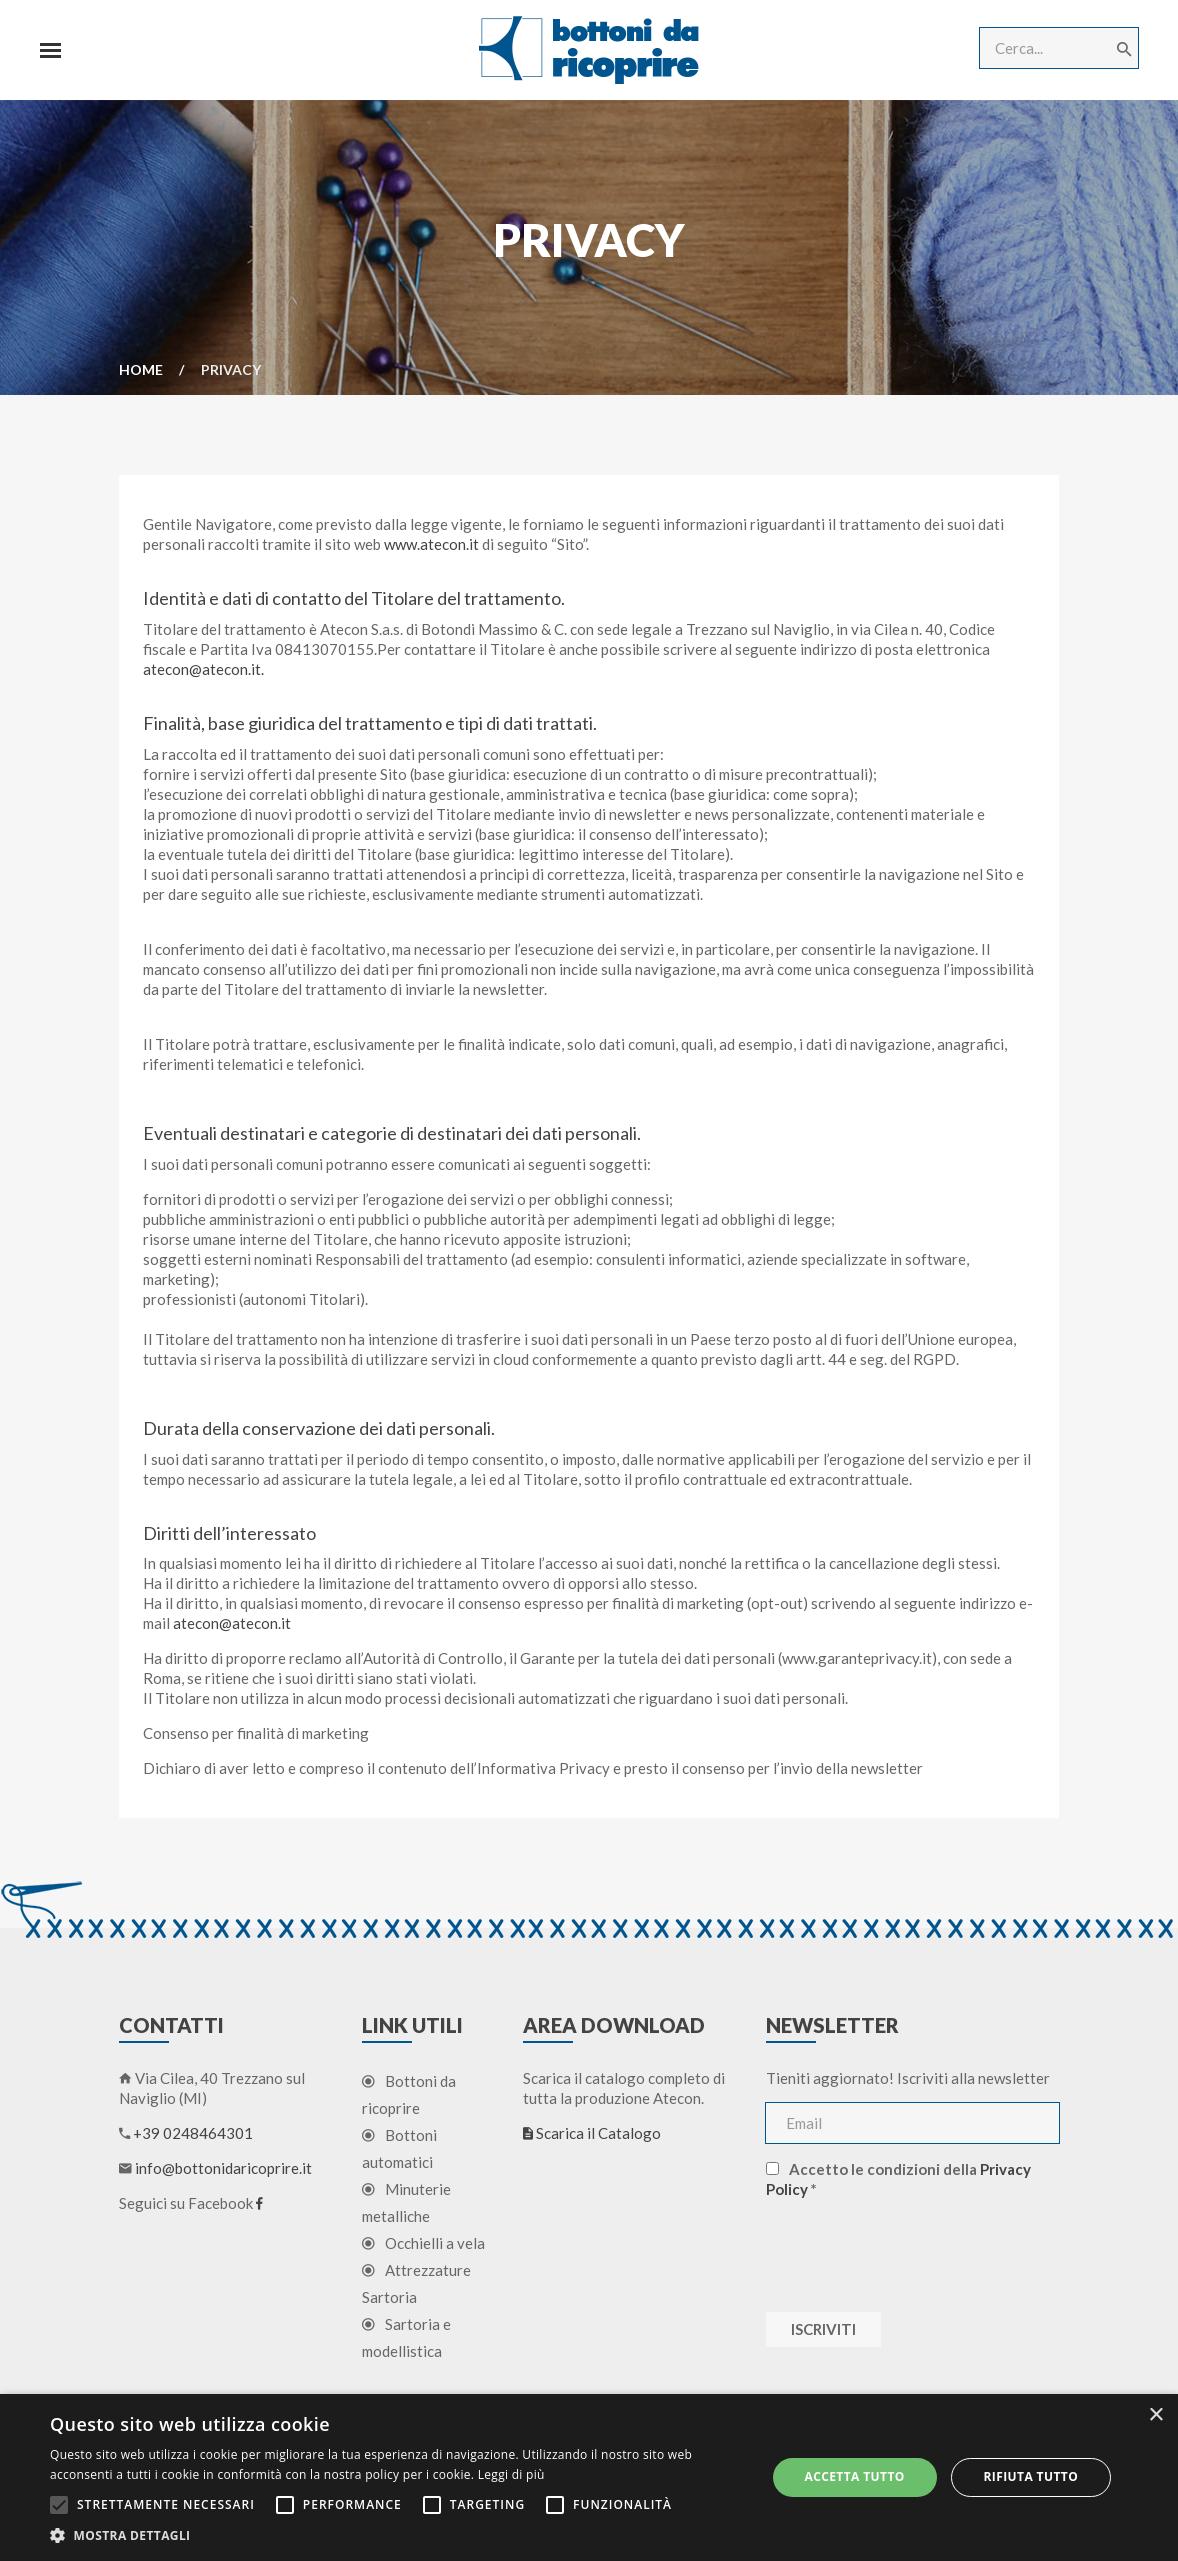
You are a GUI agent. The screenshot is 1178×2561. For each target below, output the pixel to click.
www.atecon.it (432, 545)
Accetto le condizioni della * (898, 2180)
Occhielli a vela (423, 2244)
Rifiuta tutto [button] (1031, 2476)
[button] (397, 2535)
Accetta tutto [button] (854, 2476)
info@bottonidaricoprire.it (223, 2169)
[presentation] (918, 2254)
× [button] (1155, 2415)
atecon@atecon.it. (204, 670)
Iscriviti (823, 2330)
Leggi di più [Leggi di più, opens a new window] (511, 2474)
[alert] (589, 2477)
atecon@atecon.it (233, 1624)
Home (141, 369)
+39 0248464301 (193, 2134)
